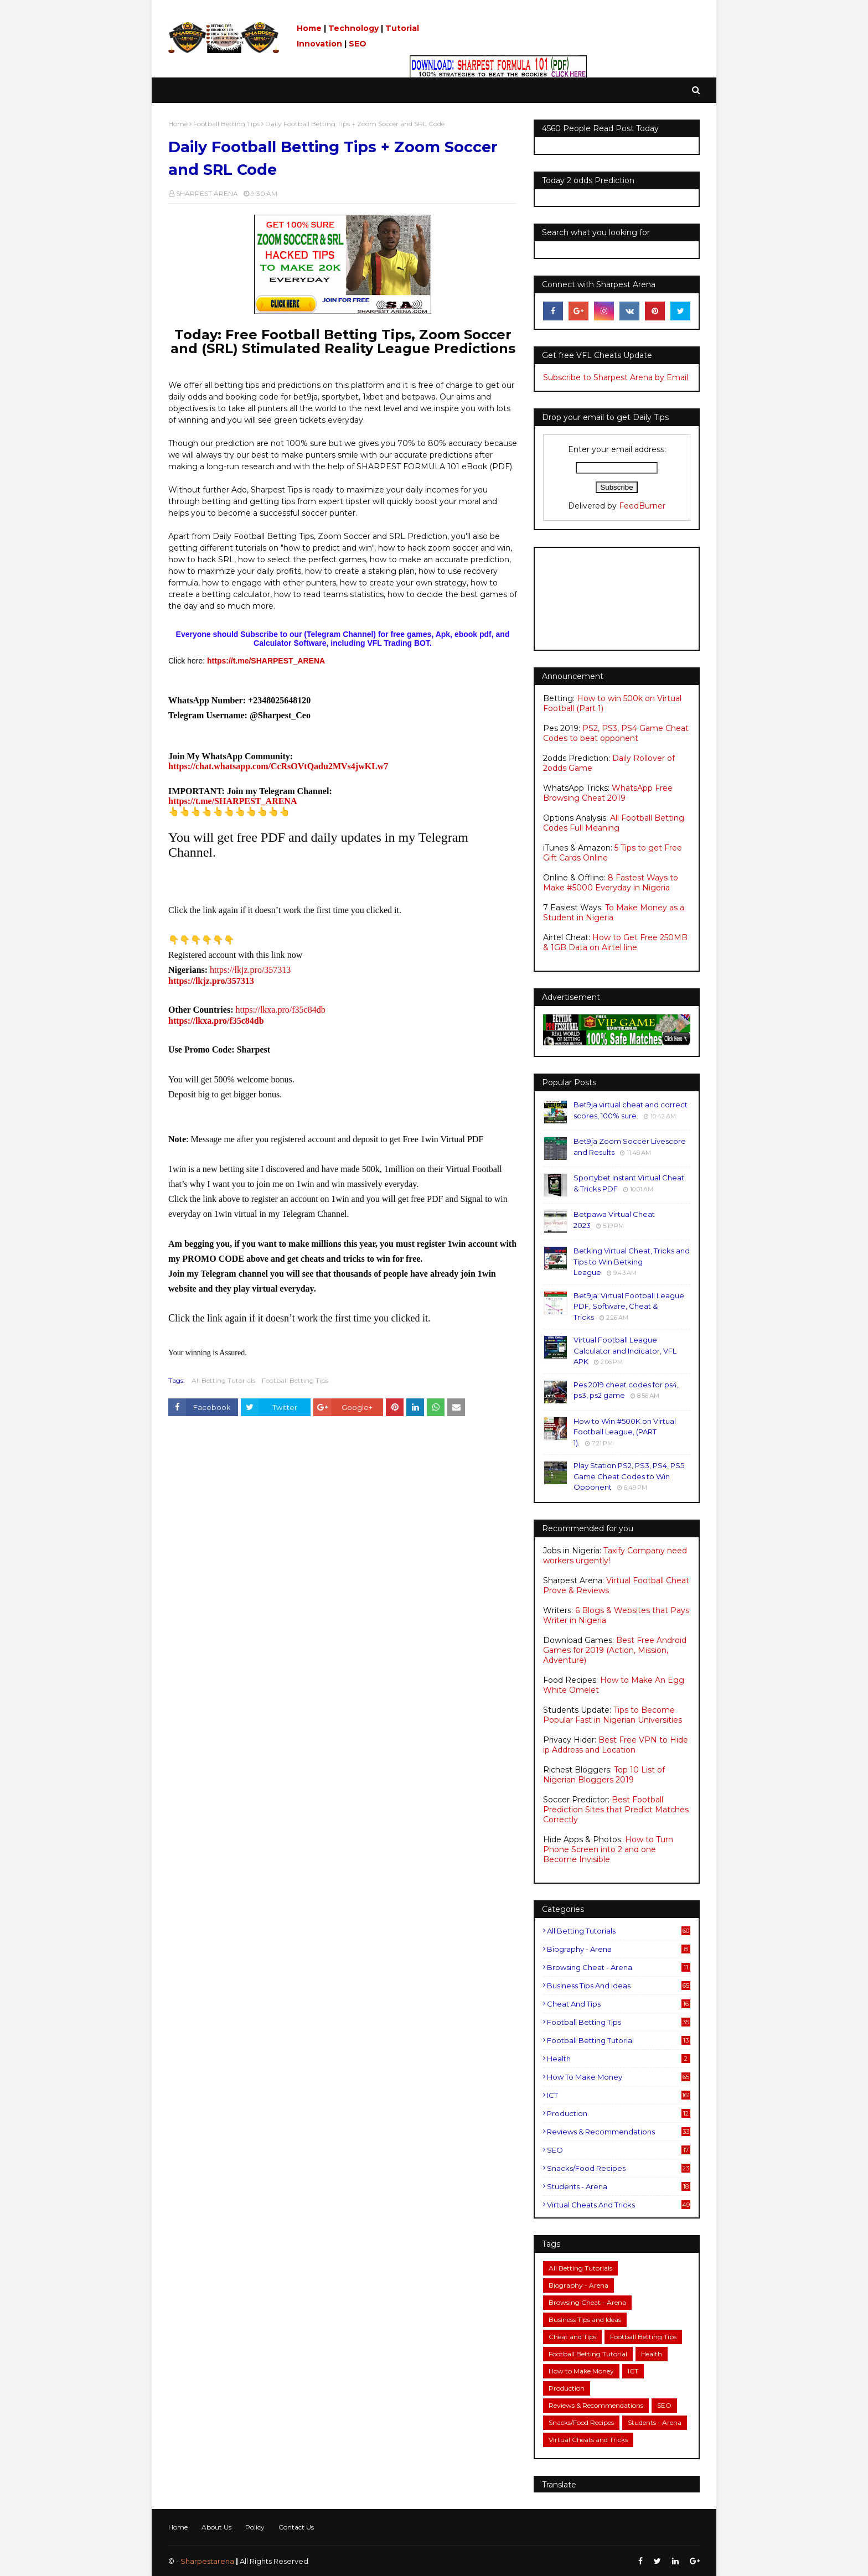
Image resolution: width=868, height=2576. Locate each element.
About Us (216, 2527)
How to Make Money (618, 2076)
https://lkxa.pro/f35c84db (280, 1009)
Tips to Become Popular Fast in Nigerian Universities (612, 1715)
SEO (357, 44)
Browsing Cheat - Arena (618, 1967)
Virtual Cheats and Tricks (618, 2204)
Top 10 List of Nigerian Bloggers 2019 (604, 1775)
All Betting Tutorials (223, 1380)
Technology (353, 28)
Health (618, 2058)
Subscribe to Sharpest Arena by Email (615, 377)
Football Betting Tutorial (618, 2040)
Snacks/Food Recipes (618, 2168)
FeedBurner (642, 506)
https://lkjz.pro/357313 (250, 970)
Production (618, 2113)
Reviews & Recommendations (618, 2131)
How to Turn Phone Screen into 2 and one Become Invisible (608, 1849)
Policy (255, 2527)
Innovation (319, 44)
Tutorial (402, 28)
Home (309, 28)
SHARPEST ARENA (207, 193)
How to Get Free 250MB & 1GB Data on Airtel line (615, 942)
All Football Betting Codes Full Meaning (613, 823)
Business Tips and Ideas (618, 1985)
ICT (618, 2095)
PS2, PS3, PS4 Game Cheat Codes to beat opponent (616, 733)
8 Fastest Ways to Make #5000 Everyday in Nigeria (610, 883)
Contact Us (296, 2527)
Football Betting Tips (226, 124)
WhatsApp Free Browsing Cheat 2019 (608, 793)
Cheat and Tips (618, 2003)
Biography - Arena (618, 1949)
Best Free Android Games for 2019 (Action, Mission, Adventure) (614, 1650)
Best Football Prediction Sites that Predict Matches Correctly (616, 1810)
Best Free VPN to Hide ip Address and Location (615, 1745)
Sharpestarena (207, 2561)
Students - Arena (618, 2186)
